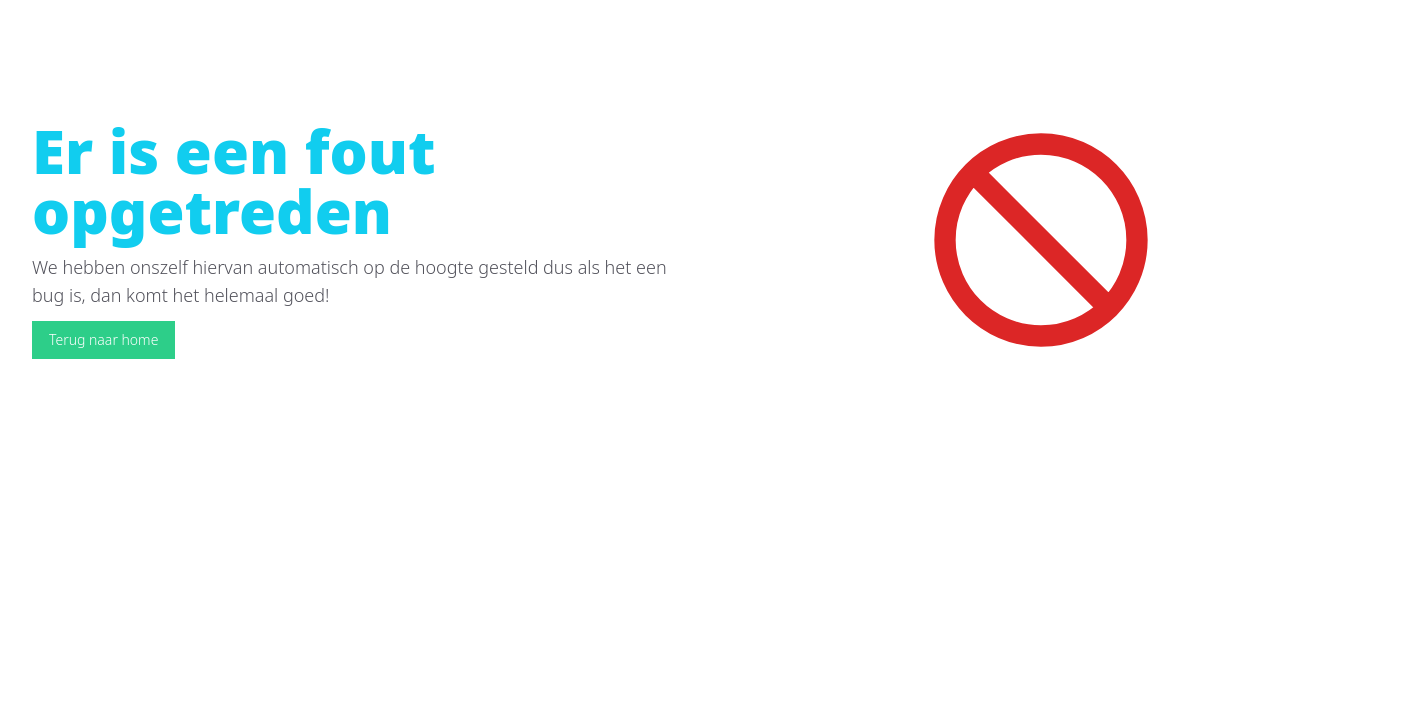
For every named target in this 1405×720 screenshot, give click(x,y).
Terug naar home (103, 339)
